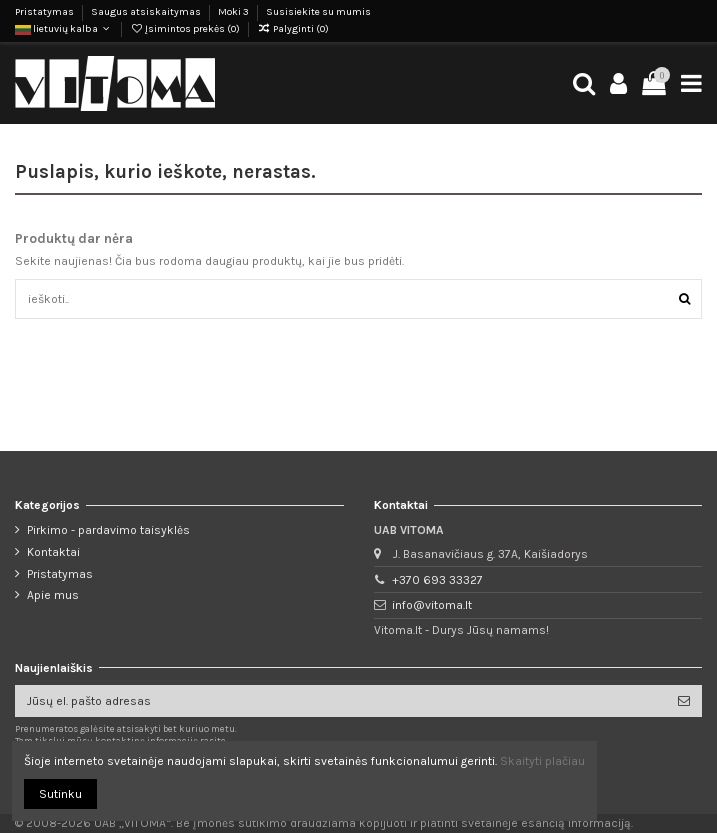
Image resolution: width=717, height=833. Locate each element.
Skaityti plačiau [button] (542, 761)
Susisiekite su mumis (318, 12)
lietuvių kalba (64, 29)
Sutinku (60, 794)
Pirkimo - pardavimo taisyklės (108, 530)
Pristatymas (45, 12)
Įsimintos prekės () (186, 29)
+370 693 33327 (437, 580)
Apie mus (53, 595)
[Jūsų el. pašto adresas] (340, 701)
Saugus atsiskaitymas (147, 12)
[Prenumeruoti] (684, 701)
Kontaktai (53, 552)
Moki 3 (234, 12)
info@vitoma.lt (432, 605)
